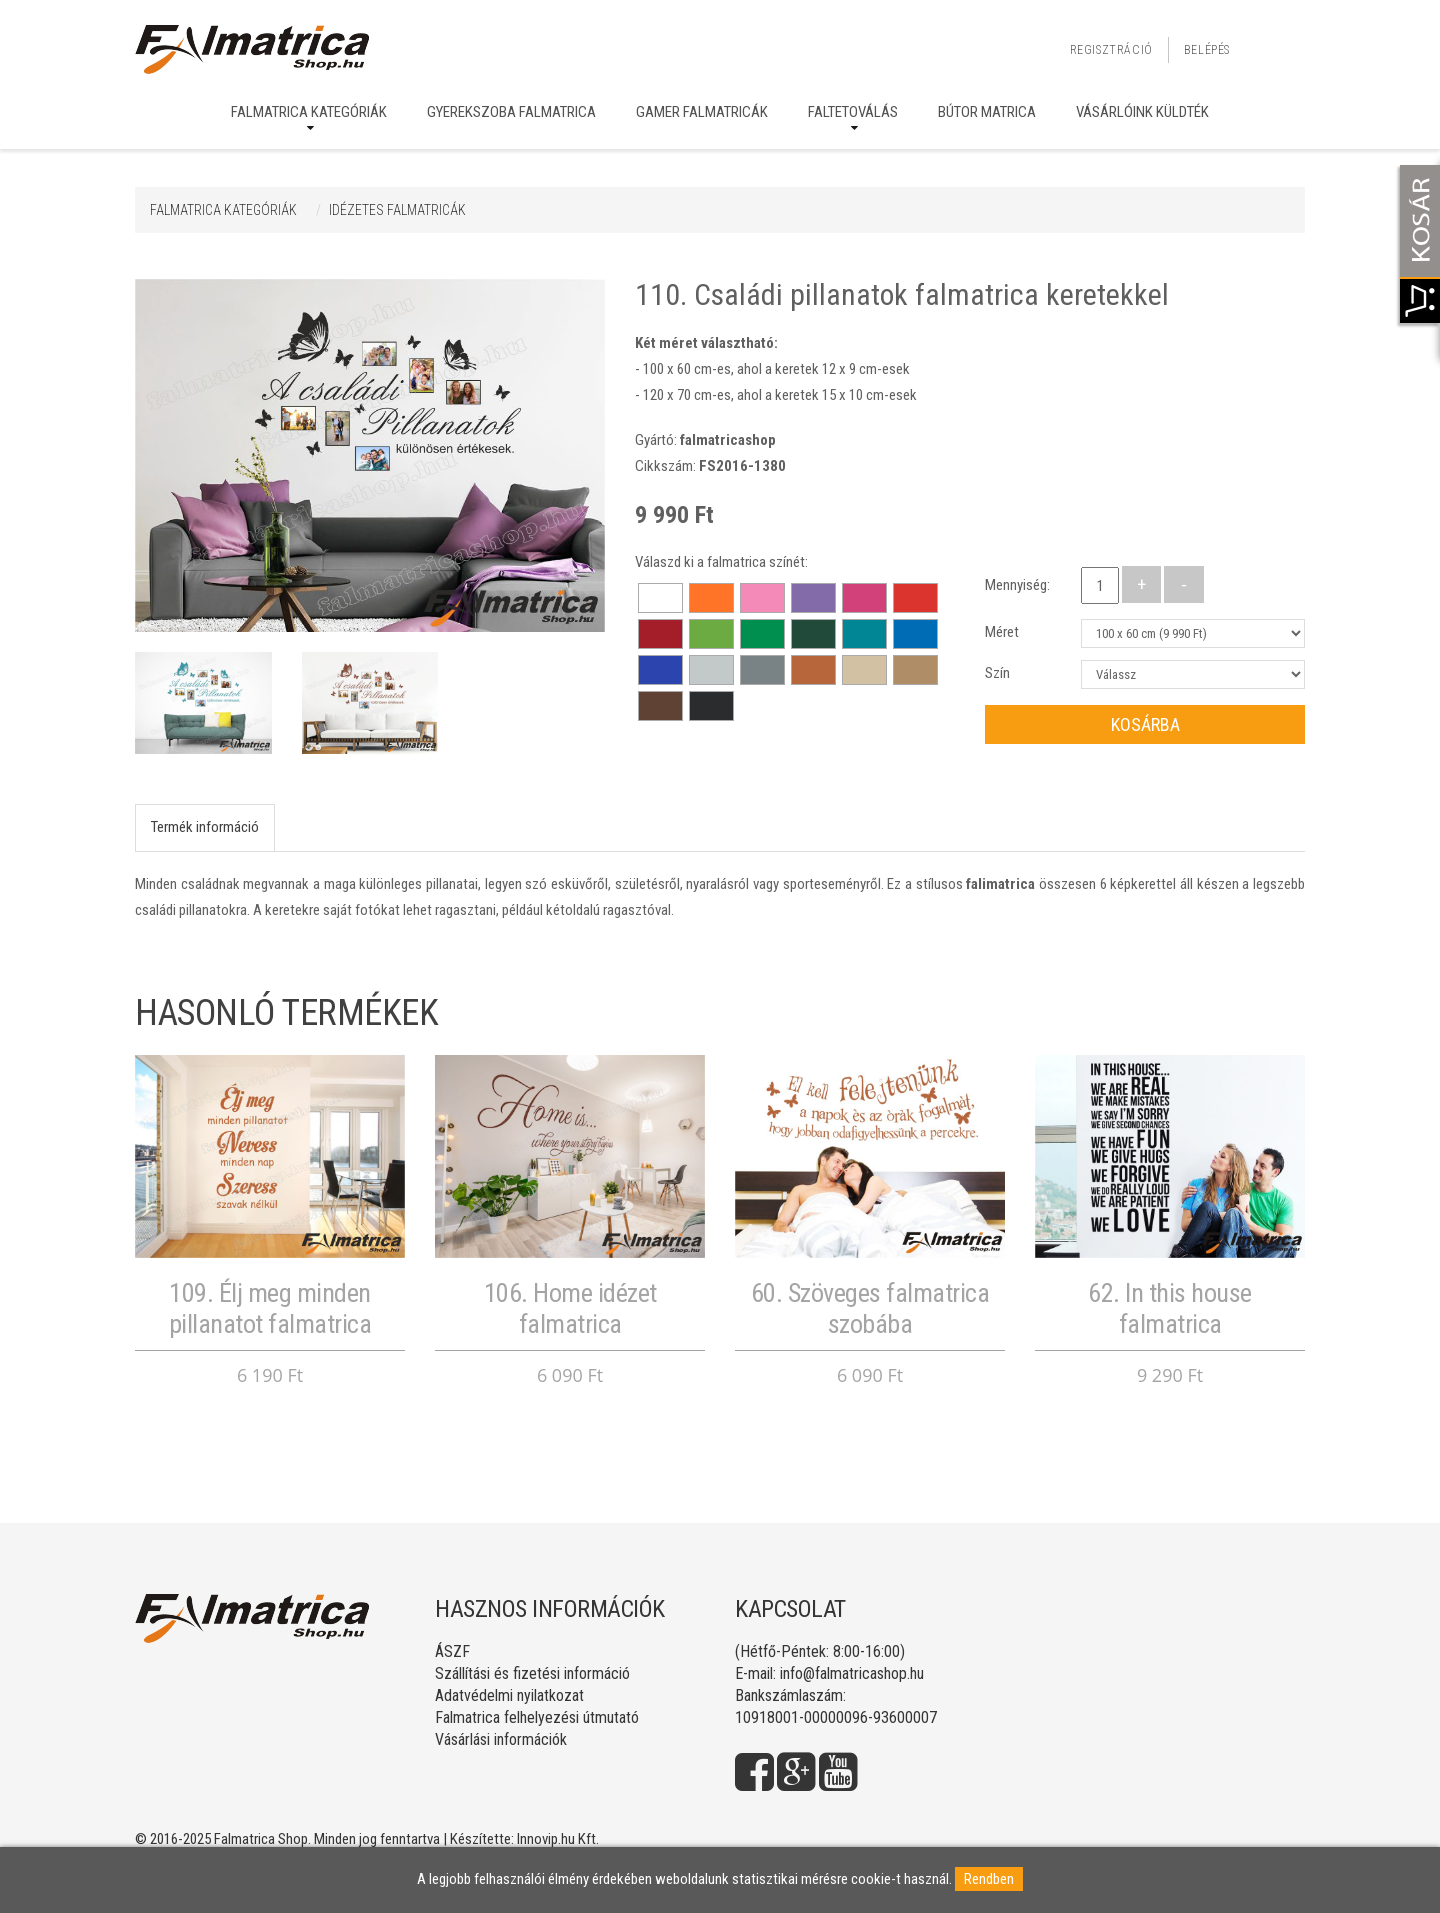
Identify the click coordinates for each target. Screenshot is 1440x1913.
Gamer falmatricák (702, 112)
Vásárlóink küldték (1142, 112)
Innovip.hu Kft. (558, 1839)
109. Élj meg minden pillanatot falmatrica (270, 1308)
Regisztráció (1111, 50)
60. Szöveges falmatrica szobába (870, 1308)
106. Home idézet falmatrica (570, 1308)
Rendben (989, 1879)
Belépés (1207, 50)
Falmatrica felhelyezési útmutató (537, 1717)
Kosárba (1145, 724)
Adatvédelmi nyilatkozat (509, 1695)
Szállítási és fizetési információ (532, 1673)
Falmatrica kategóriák (309, 112)
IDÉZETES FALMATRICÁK (397, 210)
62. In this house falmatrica (1170, 1308)
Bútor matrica (987, 112)
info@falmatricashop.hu (852, 1673)
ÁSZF (452, 1651)
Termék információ (205, 827)
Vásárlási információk (501, 1739)
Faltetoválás (853, 112)
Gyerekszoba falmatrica (511, 112)
